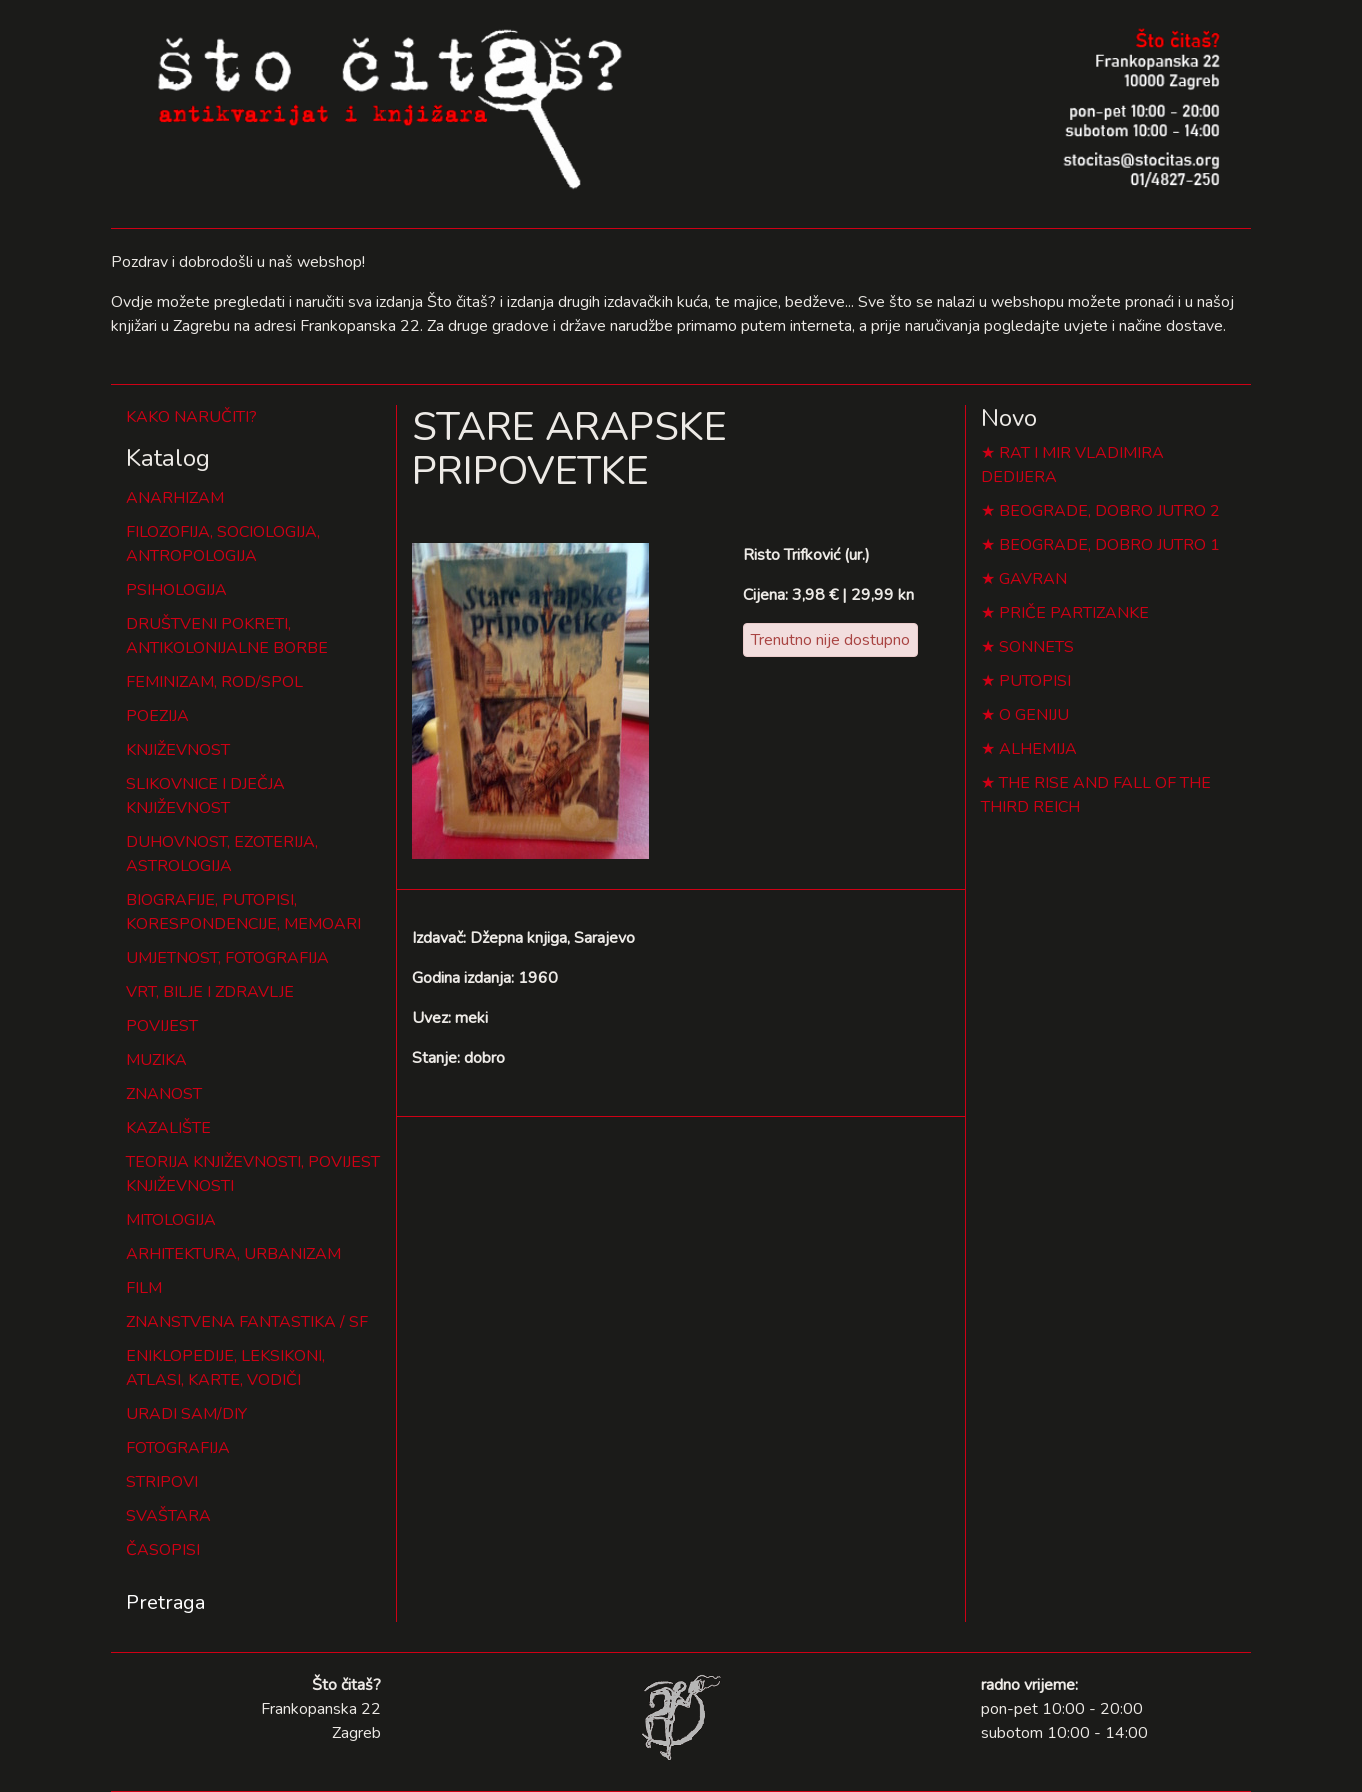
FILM (144, 1288)
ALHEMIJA (1038, 749)
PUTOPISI (1035, 681)
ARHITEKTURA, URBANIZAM (233, 1254)
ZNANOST (164, 1094)
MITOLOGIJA (171, 1220)
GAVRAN (1033, 579)
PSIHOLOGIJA (176, 590)
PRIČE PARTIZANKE (1074, 613)
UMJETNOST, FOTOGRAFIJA (227, 958)
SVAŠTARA (168, 1516)
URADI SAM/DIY (186, 1414)
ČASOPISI (163, 1550)
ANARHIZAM (175, 498)
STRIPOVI (162, 1482)
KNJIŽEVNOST (178, 750)
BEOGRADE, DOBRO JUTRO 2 (1109, 511)
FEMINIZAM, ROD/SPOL (214, 682)
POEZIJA (157, 716)
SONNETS (1036, 647)
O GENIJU (1034, 715)
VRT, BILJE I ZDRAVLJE (210, 992)
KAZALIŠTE (168, 1128)
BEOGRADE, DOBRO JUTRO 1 (1109, 545)
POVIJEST (162, 1026)
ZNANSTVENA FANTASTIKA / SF (247, 1322)
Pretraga (165, 1602)
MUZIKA (156, 1060)
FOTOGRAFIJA (178, 1448)
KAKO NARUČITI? (191, 417)
